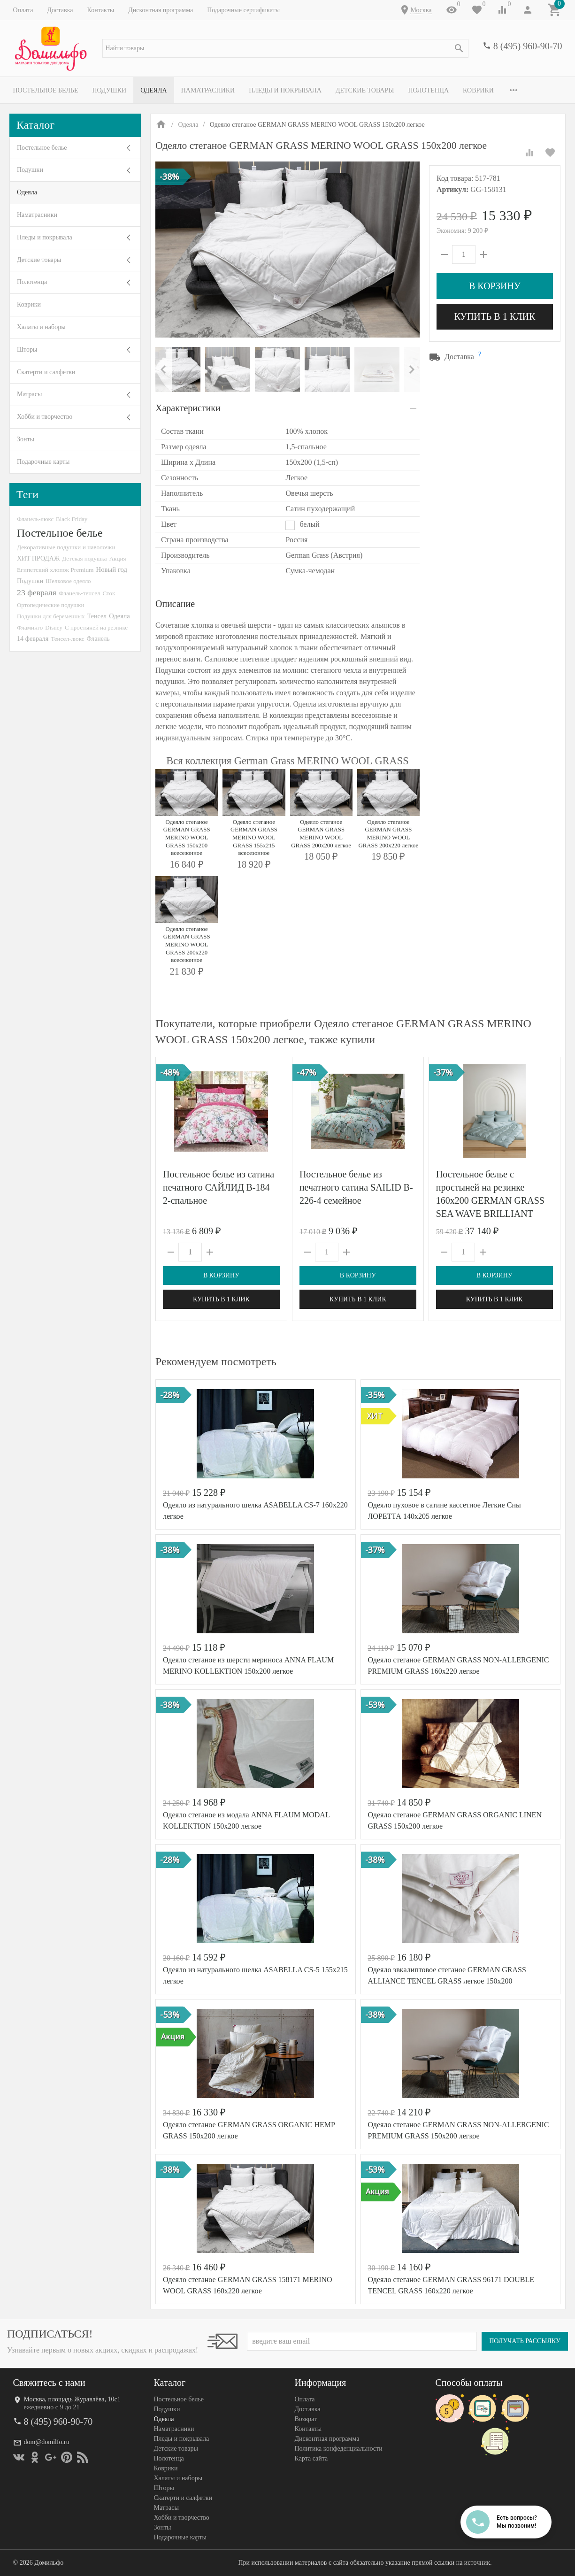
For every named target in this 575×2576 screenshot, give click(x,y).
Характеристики (188, 408)
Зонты (25, 439)
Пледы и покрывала (285, 90)
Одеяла (153, 90)
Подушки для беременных (51, 616)
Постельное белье (45, 90)
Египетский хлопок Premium (55, 569)
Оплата (23, 10)
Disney (53, 627)
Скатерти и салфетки (46, 372)
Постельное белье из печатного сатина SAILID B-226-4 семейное (356, 1187)
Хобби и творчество (44, 416)
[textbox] (285, 48)
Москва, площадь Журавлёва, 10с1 (72, 2399)
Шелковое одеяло (68, 580)
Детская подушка (84, 558)
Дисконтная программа (160, 10)
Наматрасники (208, 90)
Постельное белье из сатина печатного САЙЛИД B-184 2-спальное (218, 1187)
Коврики (478, 90)
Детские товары (365, 90)
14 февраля (32, 638)
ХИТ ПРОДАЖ (38, 558)
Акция (117, 558)
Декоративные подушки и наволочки (66, 547)
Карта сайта (311, 2458)
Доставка (60, 10)
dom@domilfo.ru (46, 2441)
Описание (175, 604)
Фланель (98, 638)
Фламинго (30, 627)
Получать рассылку (524, 2341)
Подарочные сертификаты (243, 10)
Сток (109, 593)
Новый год (111, 569)
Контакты (100, 10)
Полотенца (428, 90)
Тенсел (97, 616)
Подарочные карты (43, 461)
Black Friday (71, 519)
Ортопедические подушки (50, 604)
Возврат (306, 2418)
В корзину (495, 286)
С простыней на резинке (96, 627)
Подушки (109, 90)
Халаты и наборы (41, 327)
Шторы (27, 349)
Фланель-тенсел (79, 593)
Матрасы (29, 394)
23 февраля (36, 592)
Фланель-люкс (35, 519)
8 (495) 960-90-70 (527, 46)
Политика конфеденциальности (339, 2448)
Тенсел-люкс (67, 638)
